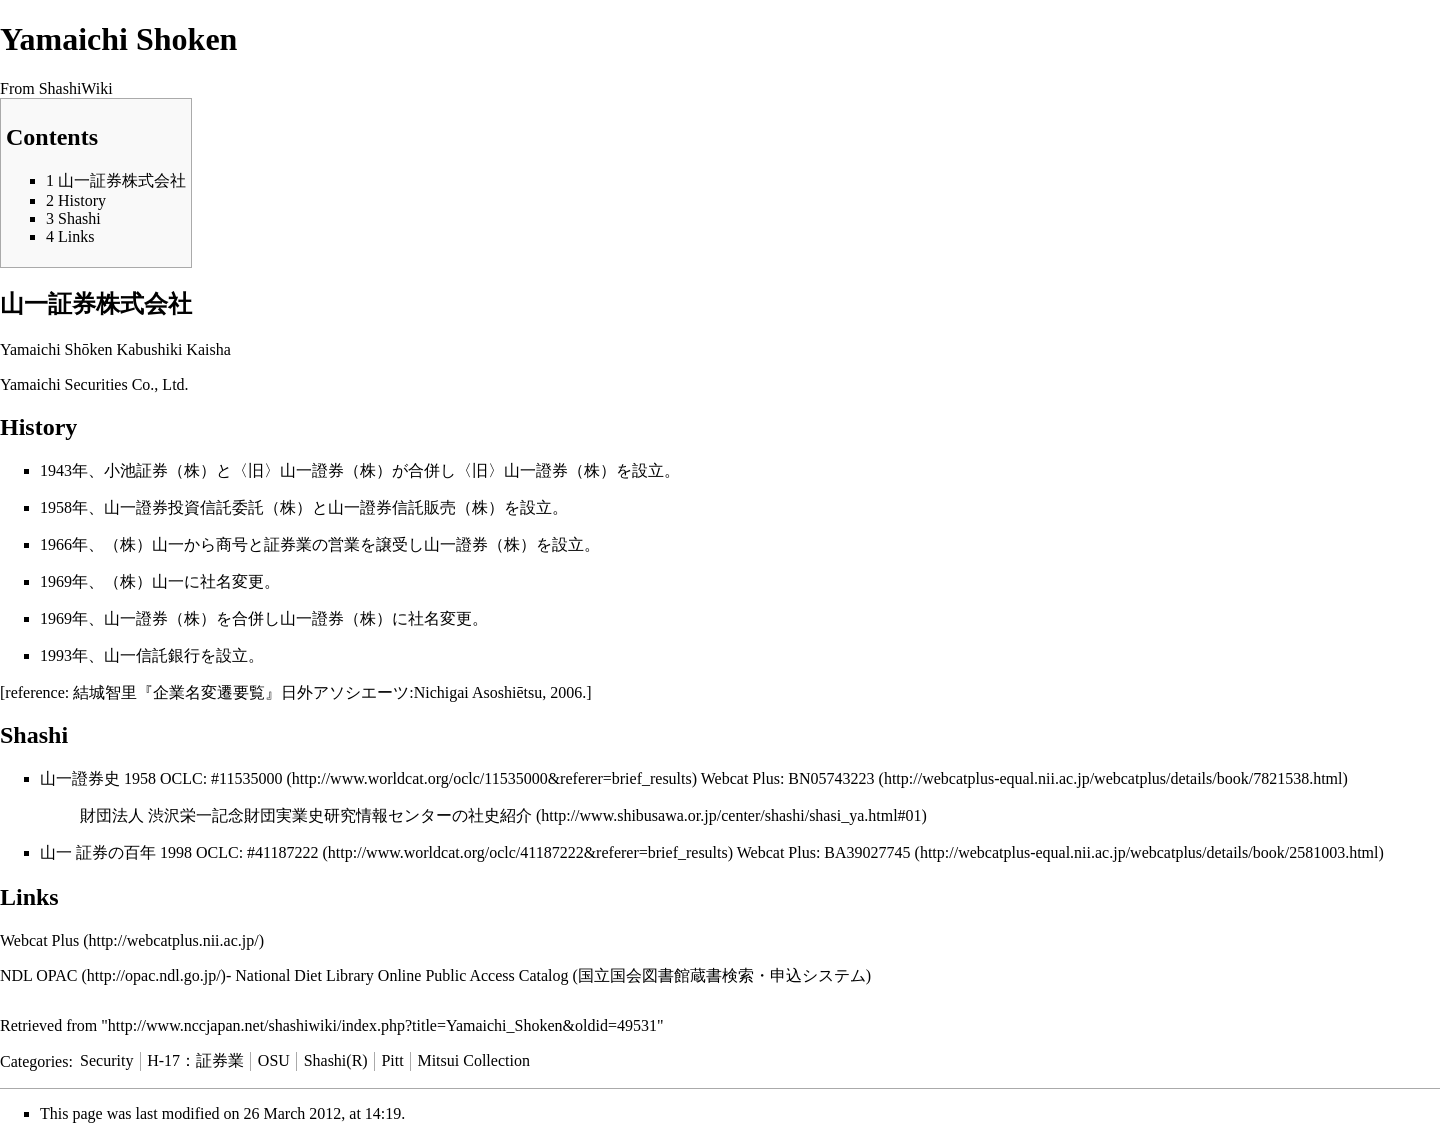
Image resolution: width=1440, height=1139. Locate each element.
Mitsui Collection (473, 1060)
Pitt (392, 1060)
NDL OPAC (39, 975)
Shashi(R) (336, 1060)
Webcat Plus (39, 940)
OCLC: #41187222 (257, 852)
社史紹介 (500, 815)
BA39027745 (867, 852)
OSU (274, 1060)
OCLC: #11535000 (221, 778)
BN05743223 (831, 778)
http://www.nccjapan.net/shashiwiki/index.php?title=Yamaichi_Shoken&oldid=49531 (382, 1025)
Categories (34, 1060)
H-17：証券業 (195, 1060)
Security (106, 1060)
